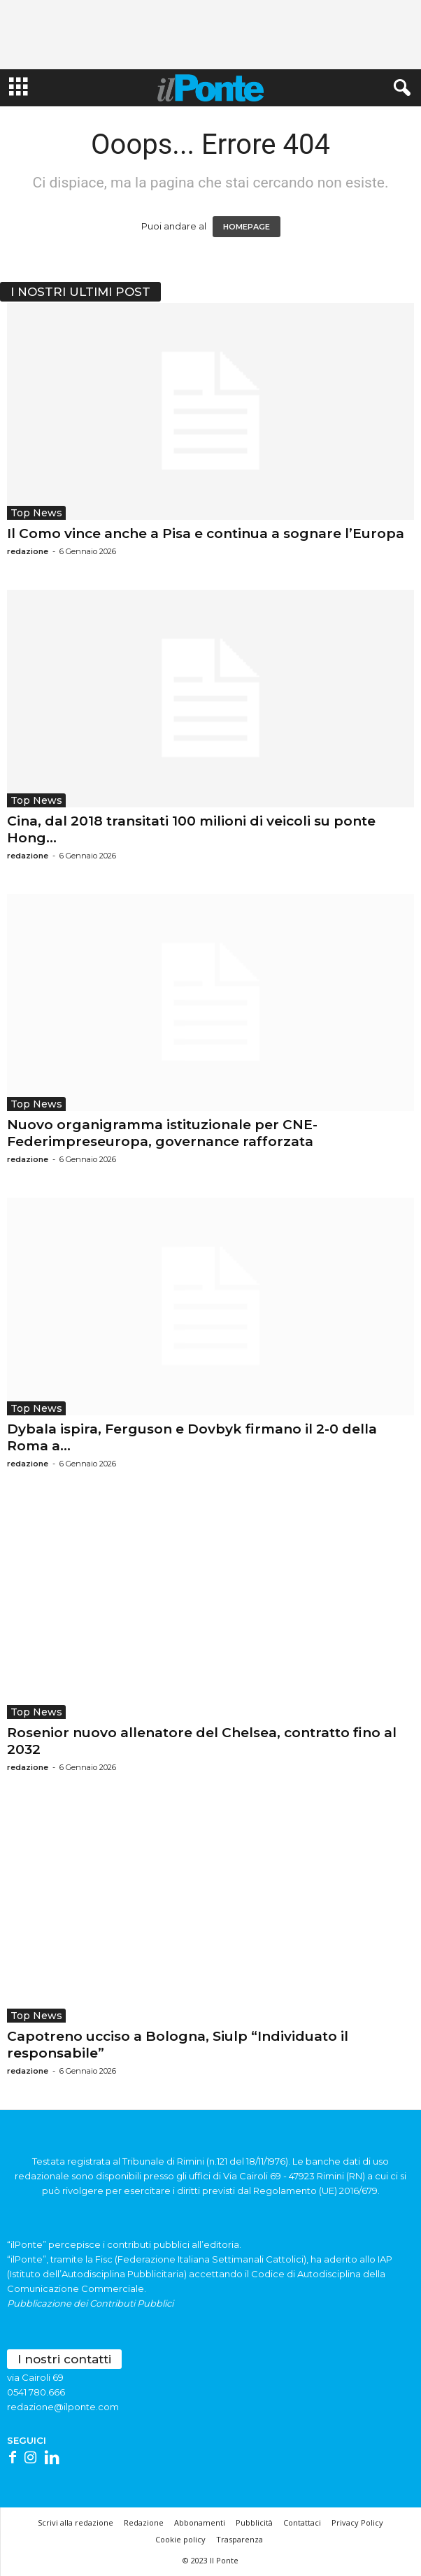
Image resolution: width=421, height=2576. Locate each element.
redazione (27, 551)
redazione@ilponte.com (63, 2406)
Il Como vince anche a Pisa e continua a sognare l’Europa (205, 533)
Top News (36, 513)
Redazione (144, 2522)
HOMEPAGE (246, 227)
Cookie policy (180, 2539)
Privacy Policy (357, 2522)
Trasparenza (239, 2539)
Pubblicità (254, 2522)
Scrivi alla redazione (75, 2522)
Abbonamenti (199, 2522)
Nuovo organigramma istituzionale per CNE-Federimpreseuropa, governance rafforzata (162, 1133)
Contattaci (302, 2522)
